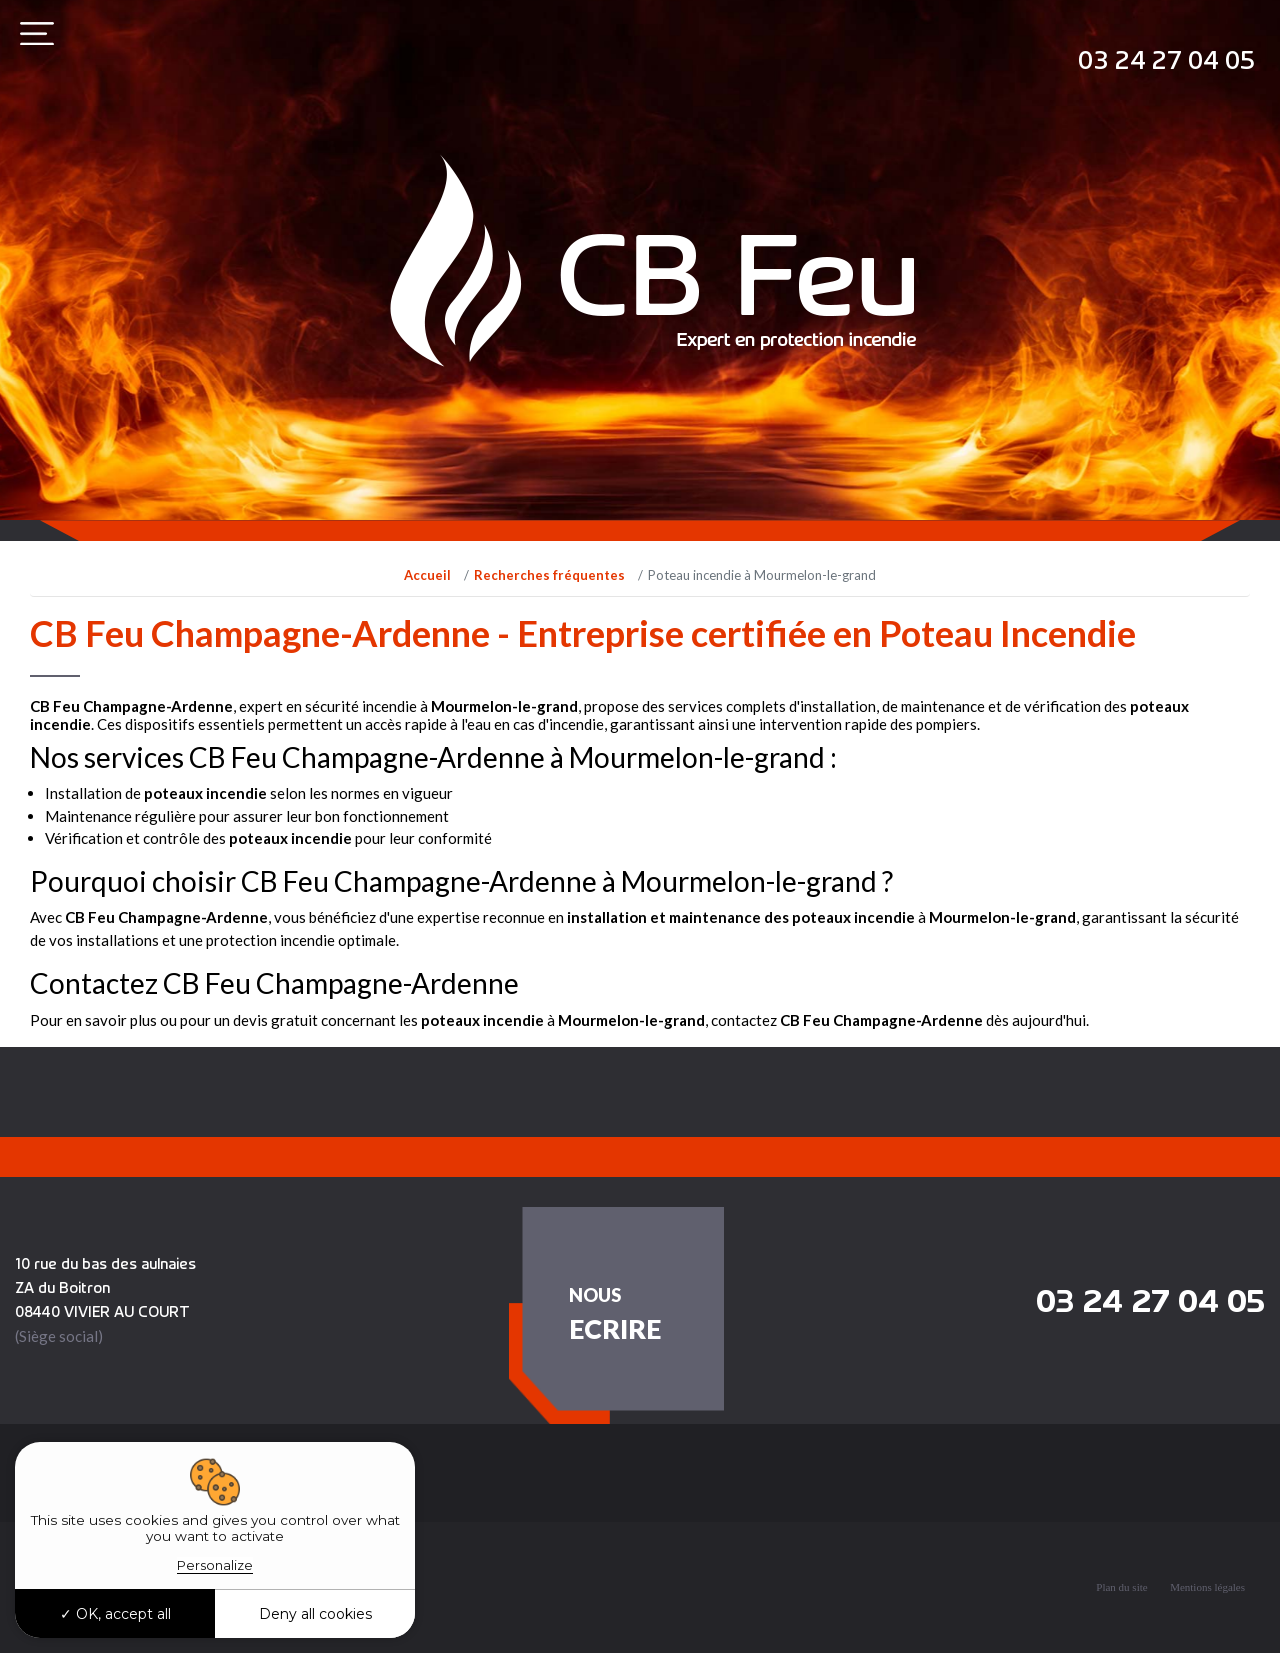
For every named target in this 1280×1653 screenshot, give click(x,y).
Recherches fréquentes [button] (183, 1468)
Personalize (215, 1565)
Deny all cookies (315, 1614)
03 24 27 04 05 (1166, 59)
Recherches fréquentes (549, 575)
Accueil (427, 575)
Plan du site (1121, 1587)
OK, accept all (115, 1614)
